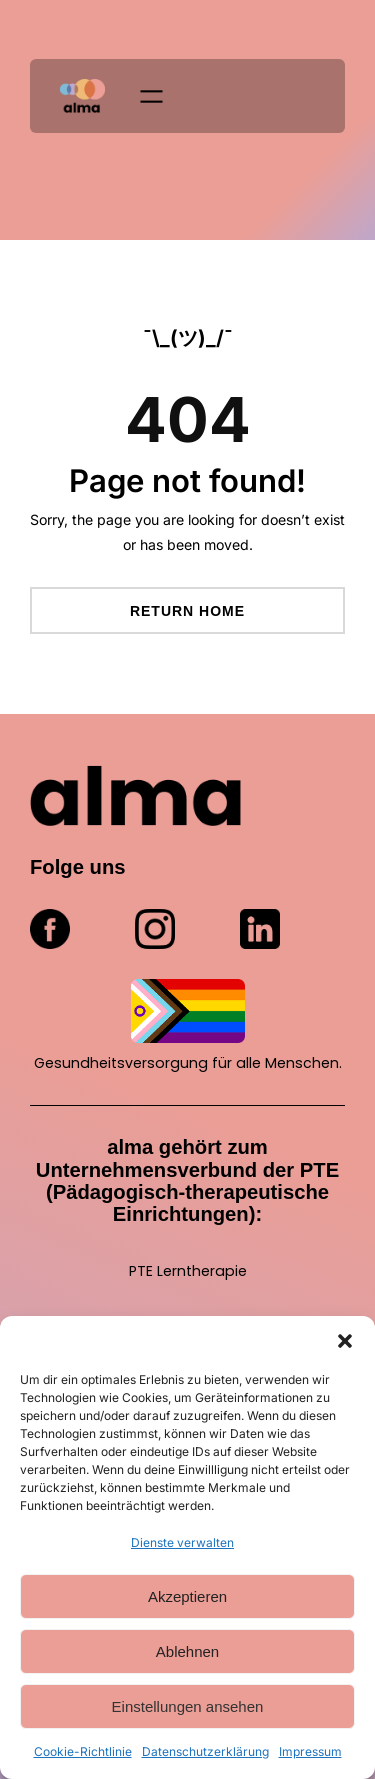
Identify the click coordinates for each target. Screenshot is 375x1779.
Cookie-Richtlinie (83, 1751)
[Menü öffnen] (151, 96)
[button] (345, 1341)
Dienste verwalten (182, 1542)
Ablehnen (187, 1651)
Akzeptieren (187, 1596)
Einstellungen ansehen (188, 1706)
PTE (143, 1271)
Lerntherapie (202, 1271)
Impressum (310, 1751)
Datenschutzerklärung (205, 1751)
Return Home (187, 611)
